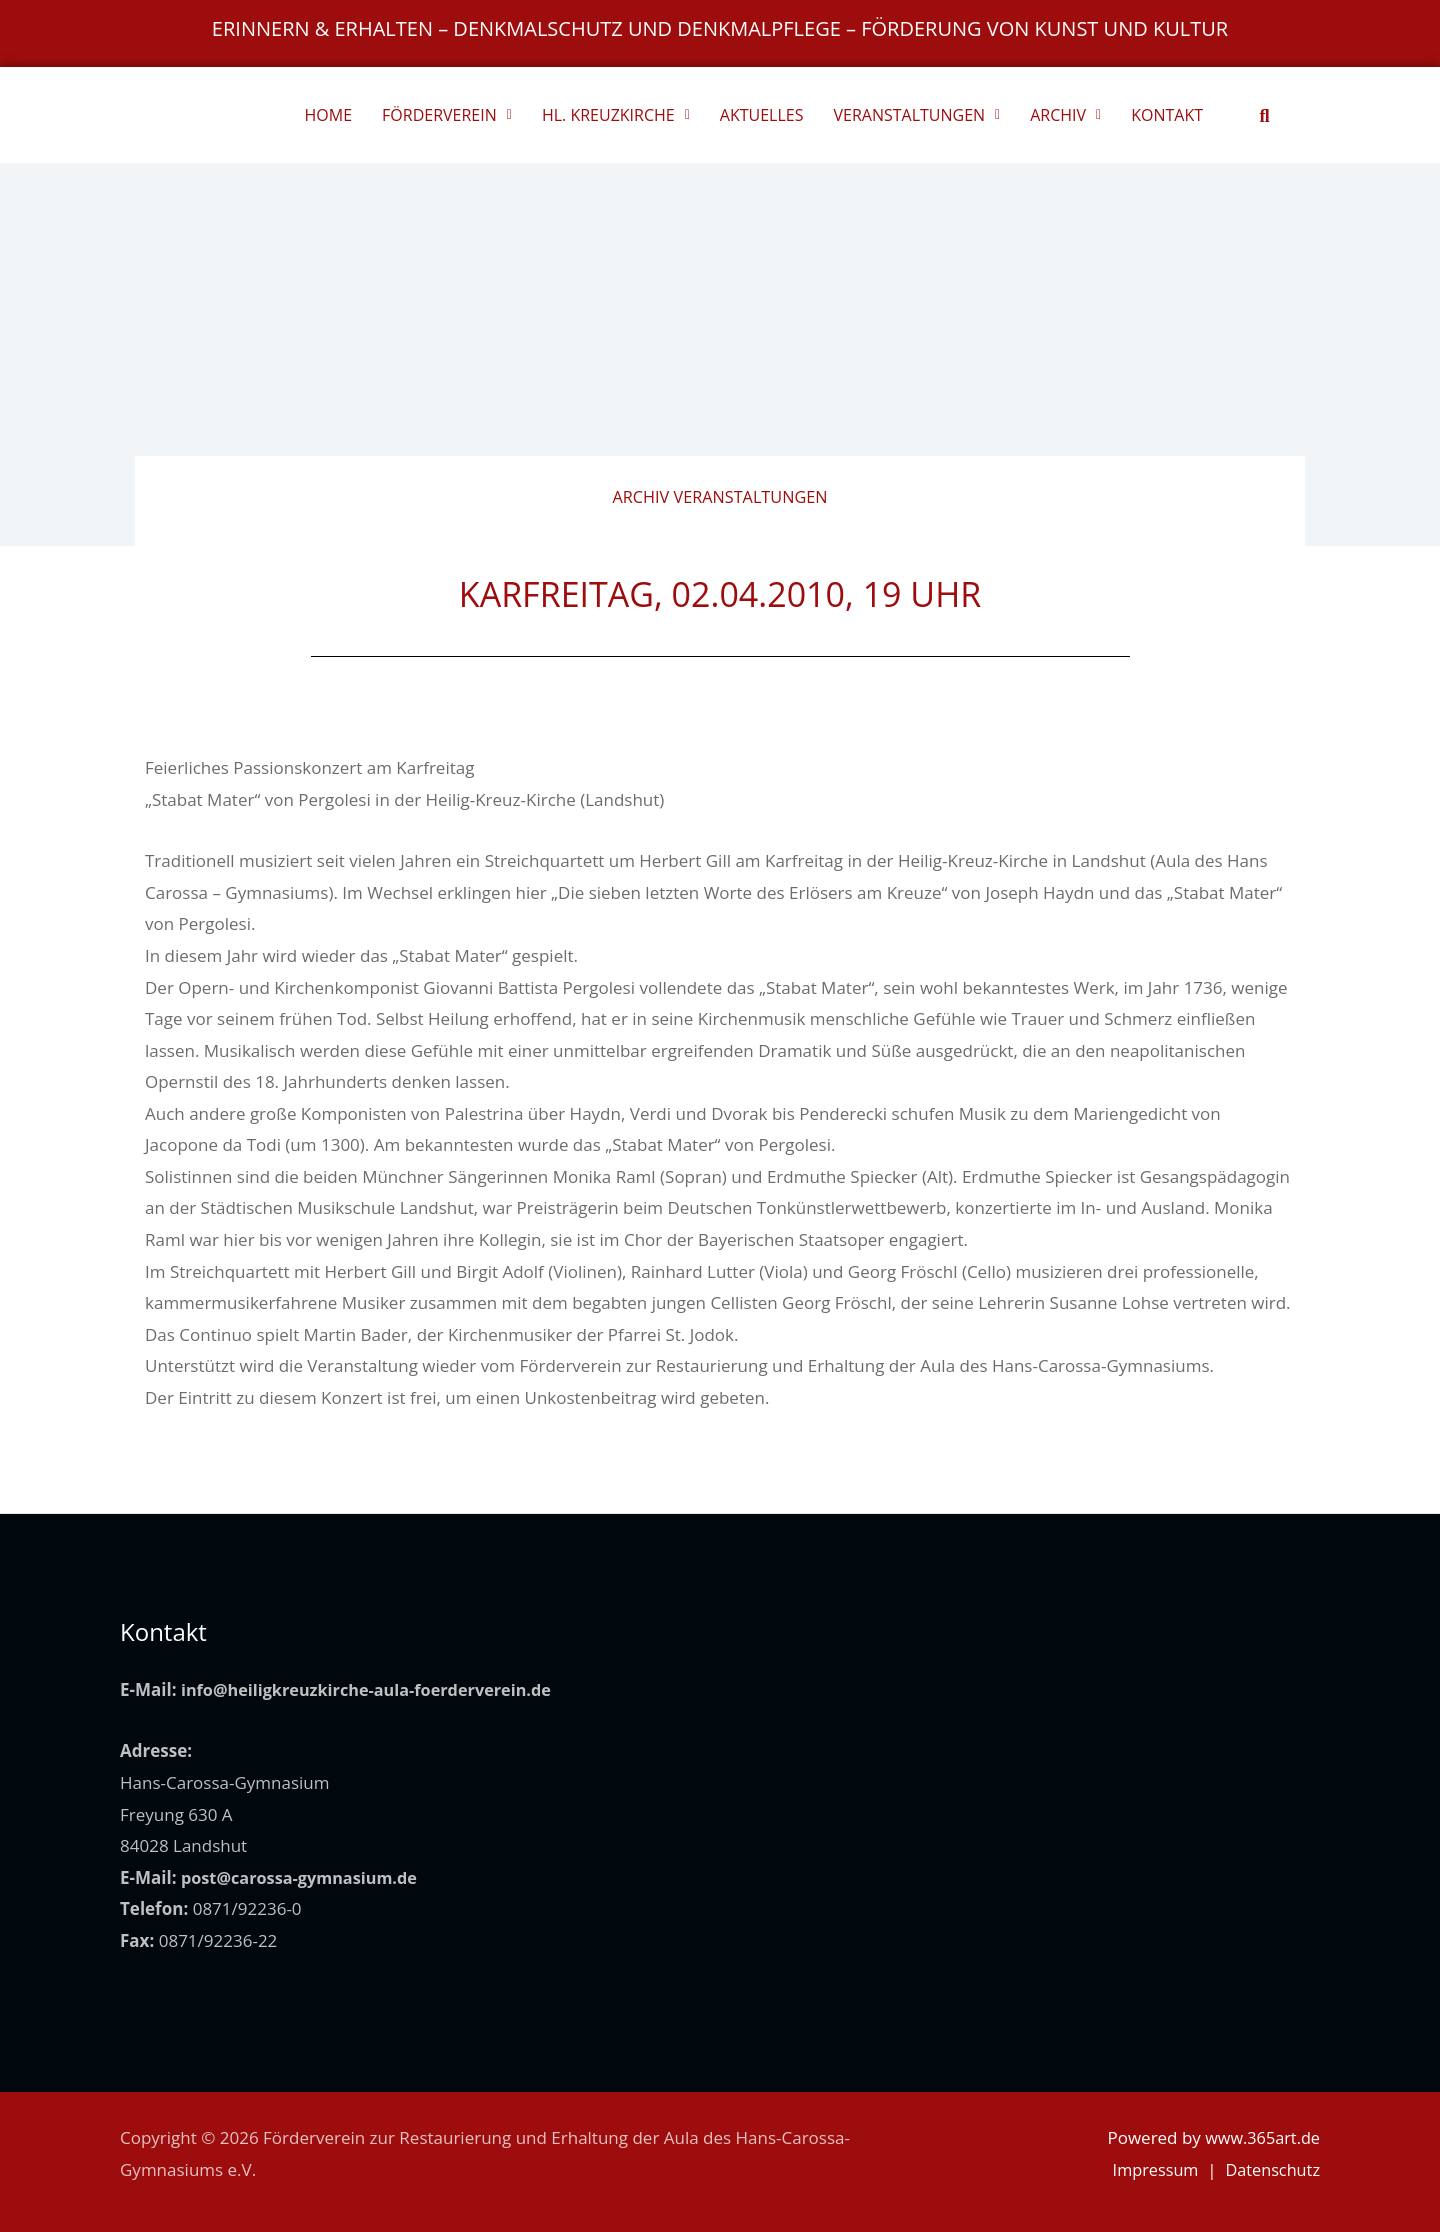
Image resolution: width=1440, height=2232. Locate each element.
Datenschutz (1270, 2169)
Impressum (1149, 2169)
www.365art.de (1260, 2137)
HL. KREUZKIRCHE (616, 115)
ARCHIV (1065, 115)
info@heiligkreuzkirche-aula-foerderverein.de (374, 1689)
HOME (329, 115)
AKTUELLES (762, 115)
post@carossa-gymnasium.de (304, 1877)
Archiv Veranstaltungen (720, 496)
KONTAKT (1167, 115)
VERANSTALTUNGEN (916, 115)
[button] (1264, 115)
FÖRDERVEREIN (447, 115)
